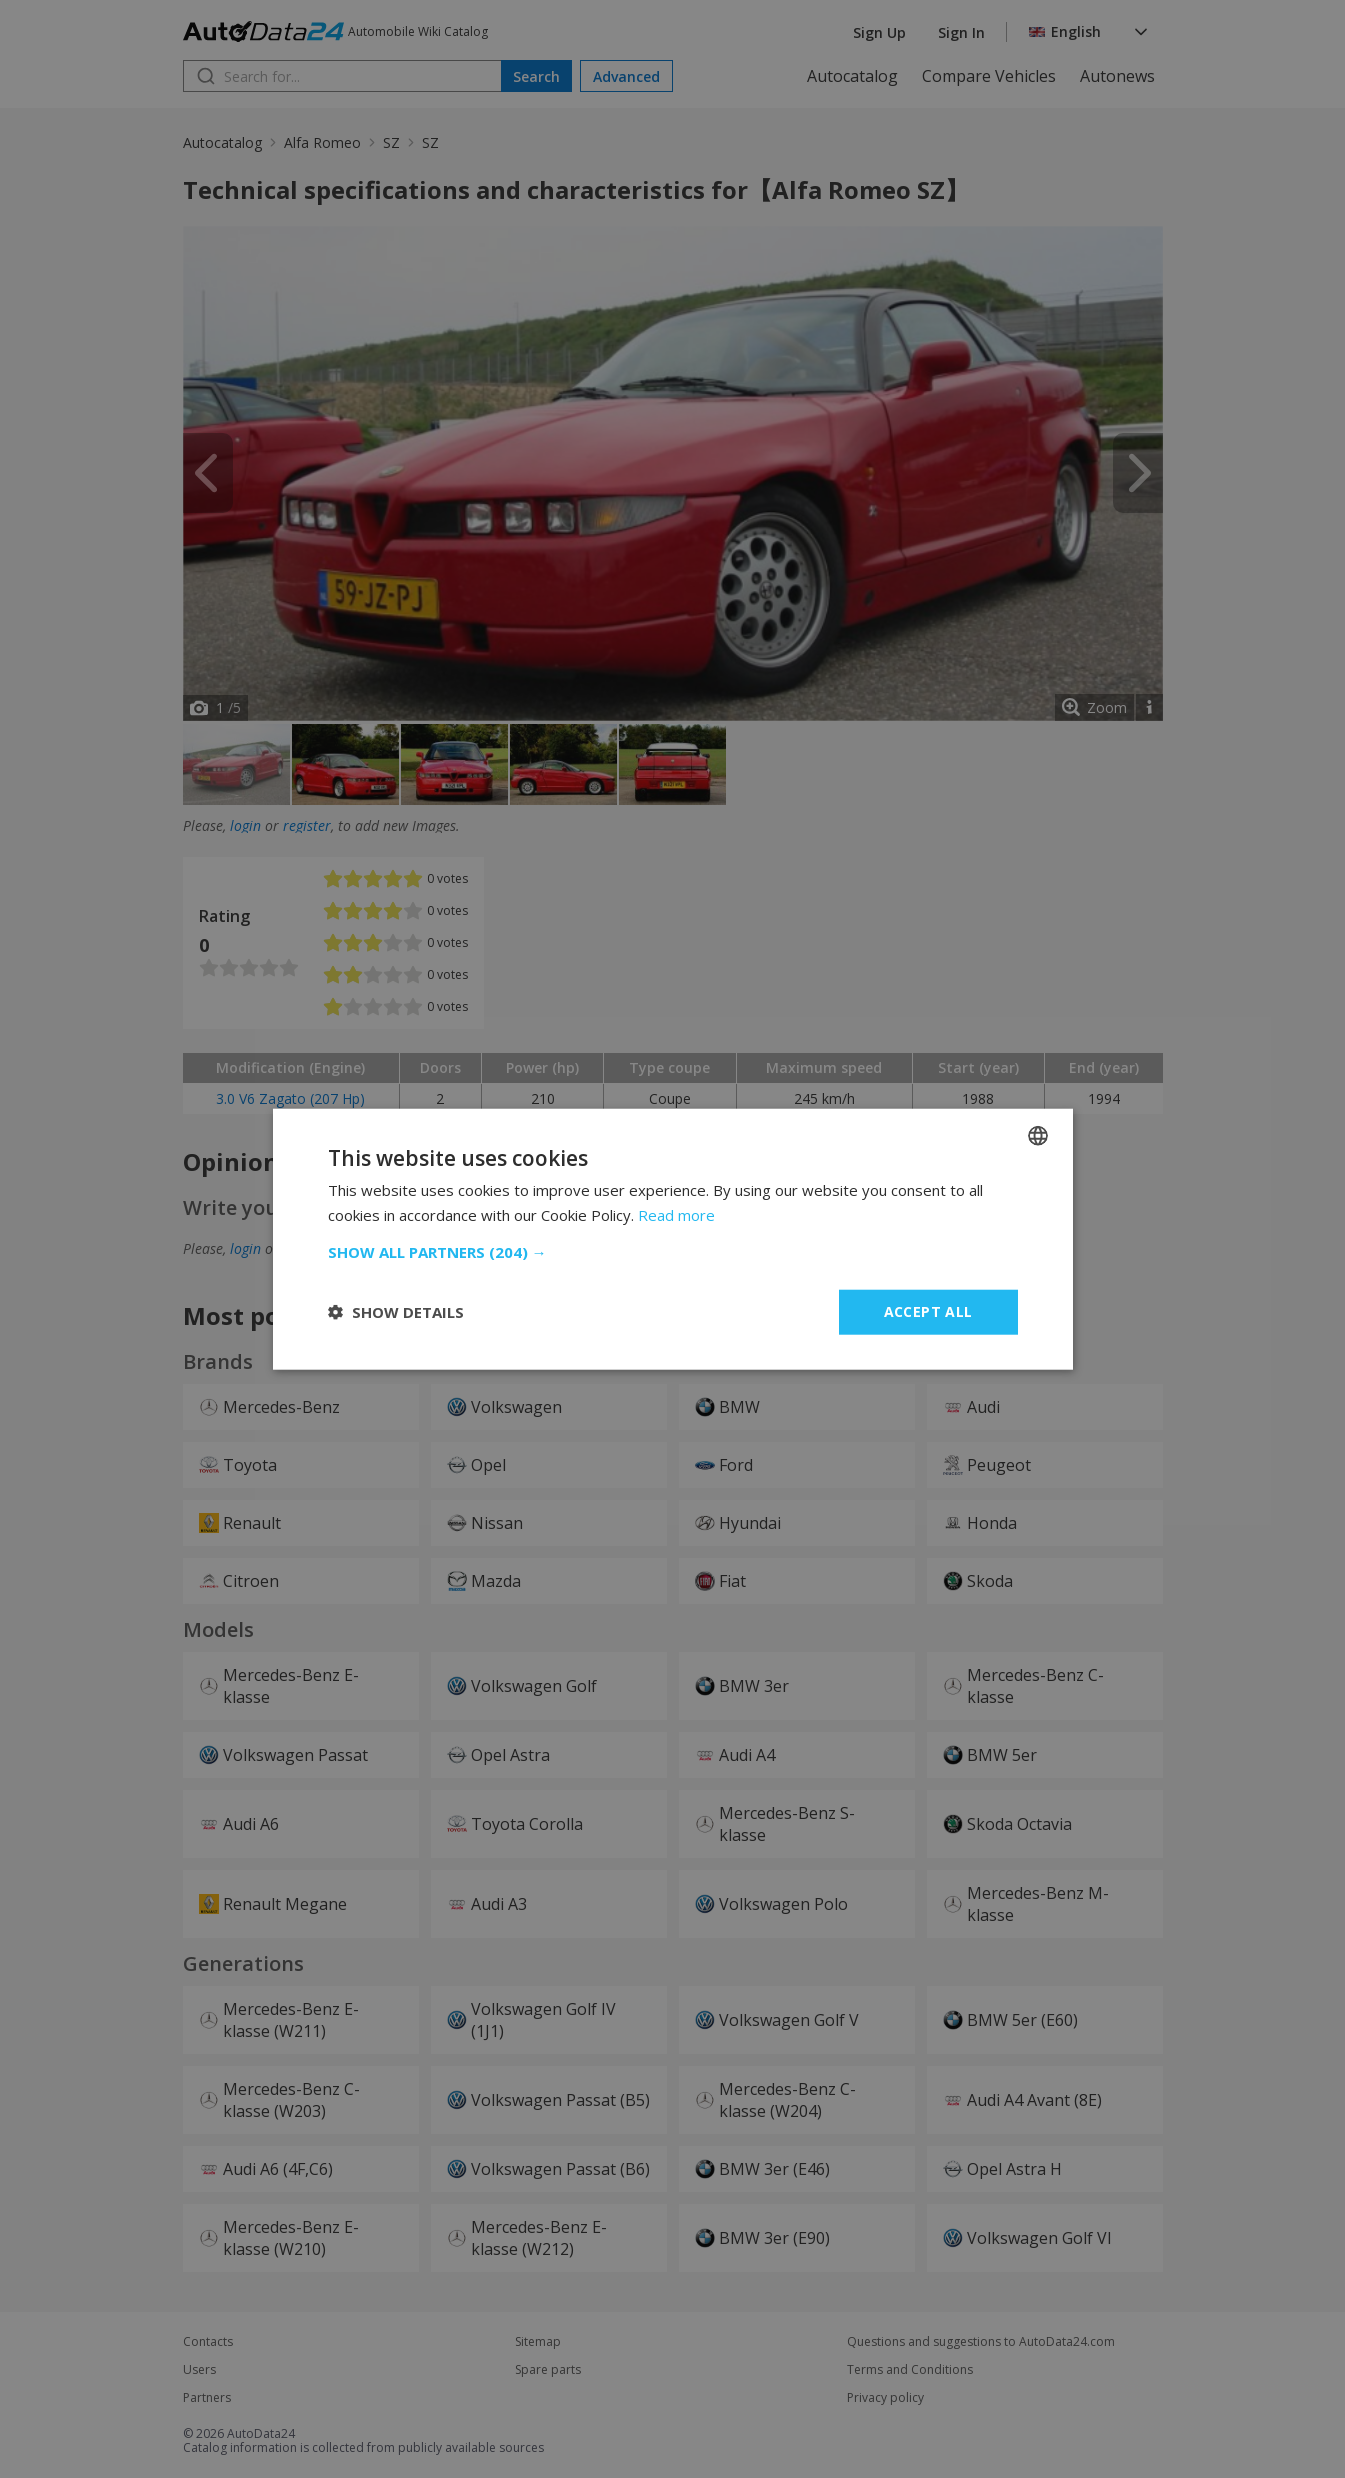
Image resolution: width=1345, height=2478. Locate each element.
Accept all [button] (928, 1311)
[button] (673, 1252)
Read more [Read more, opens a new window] (676, 1215)
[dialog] (672, 1239)
